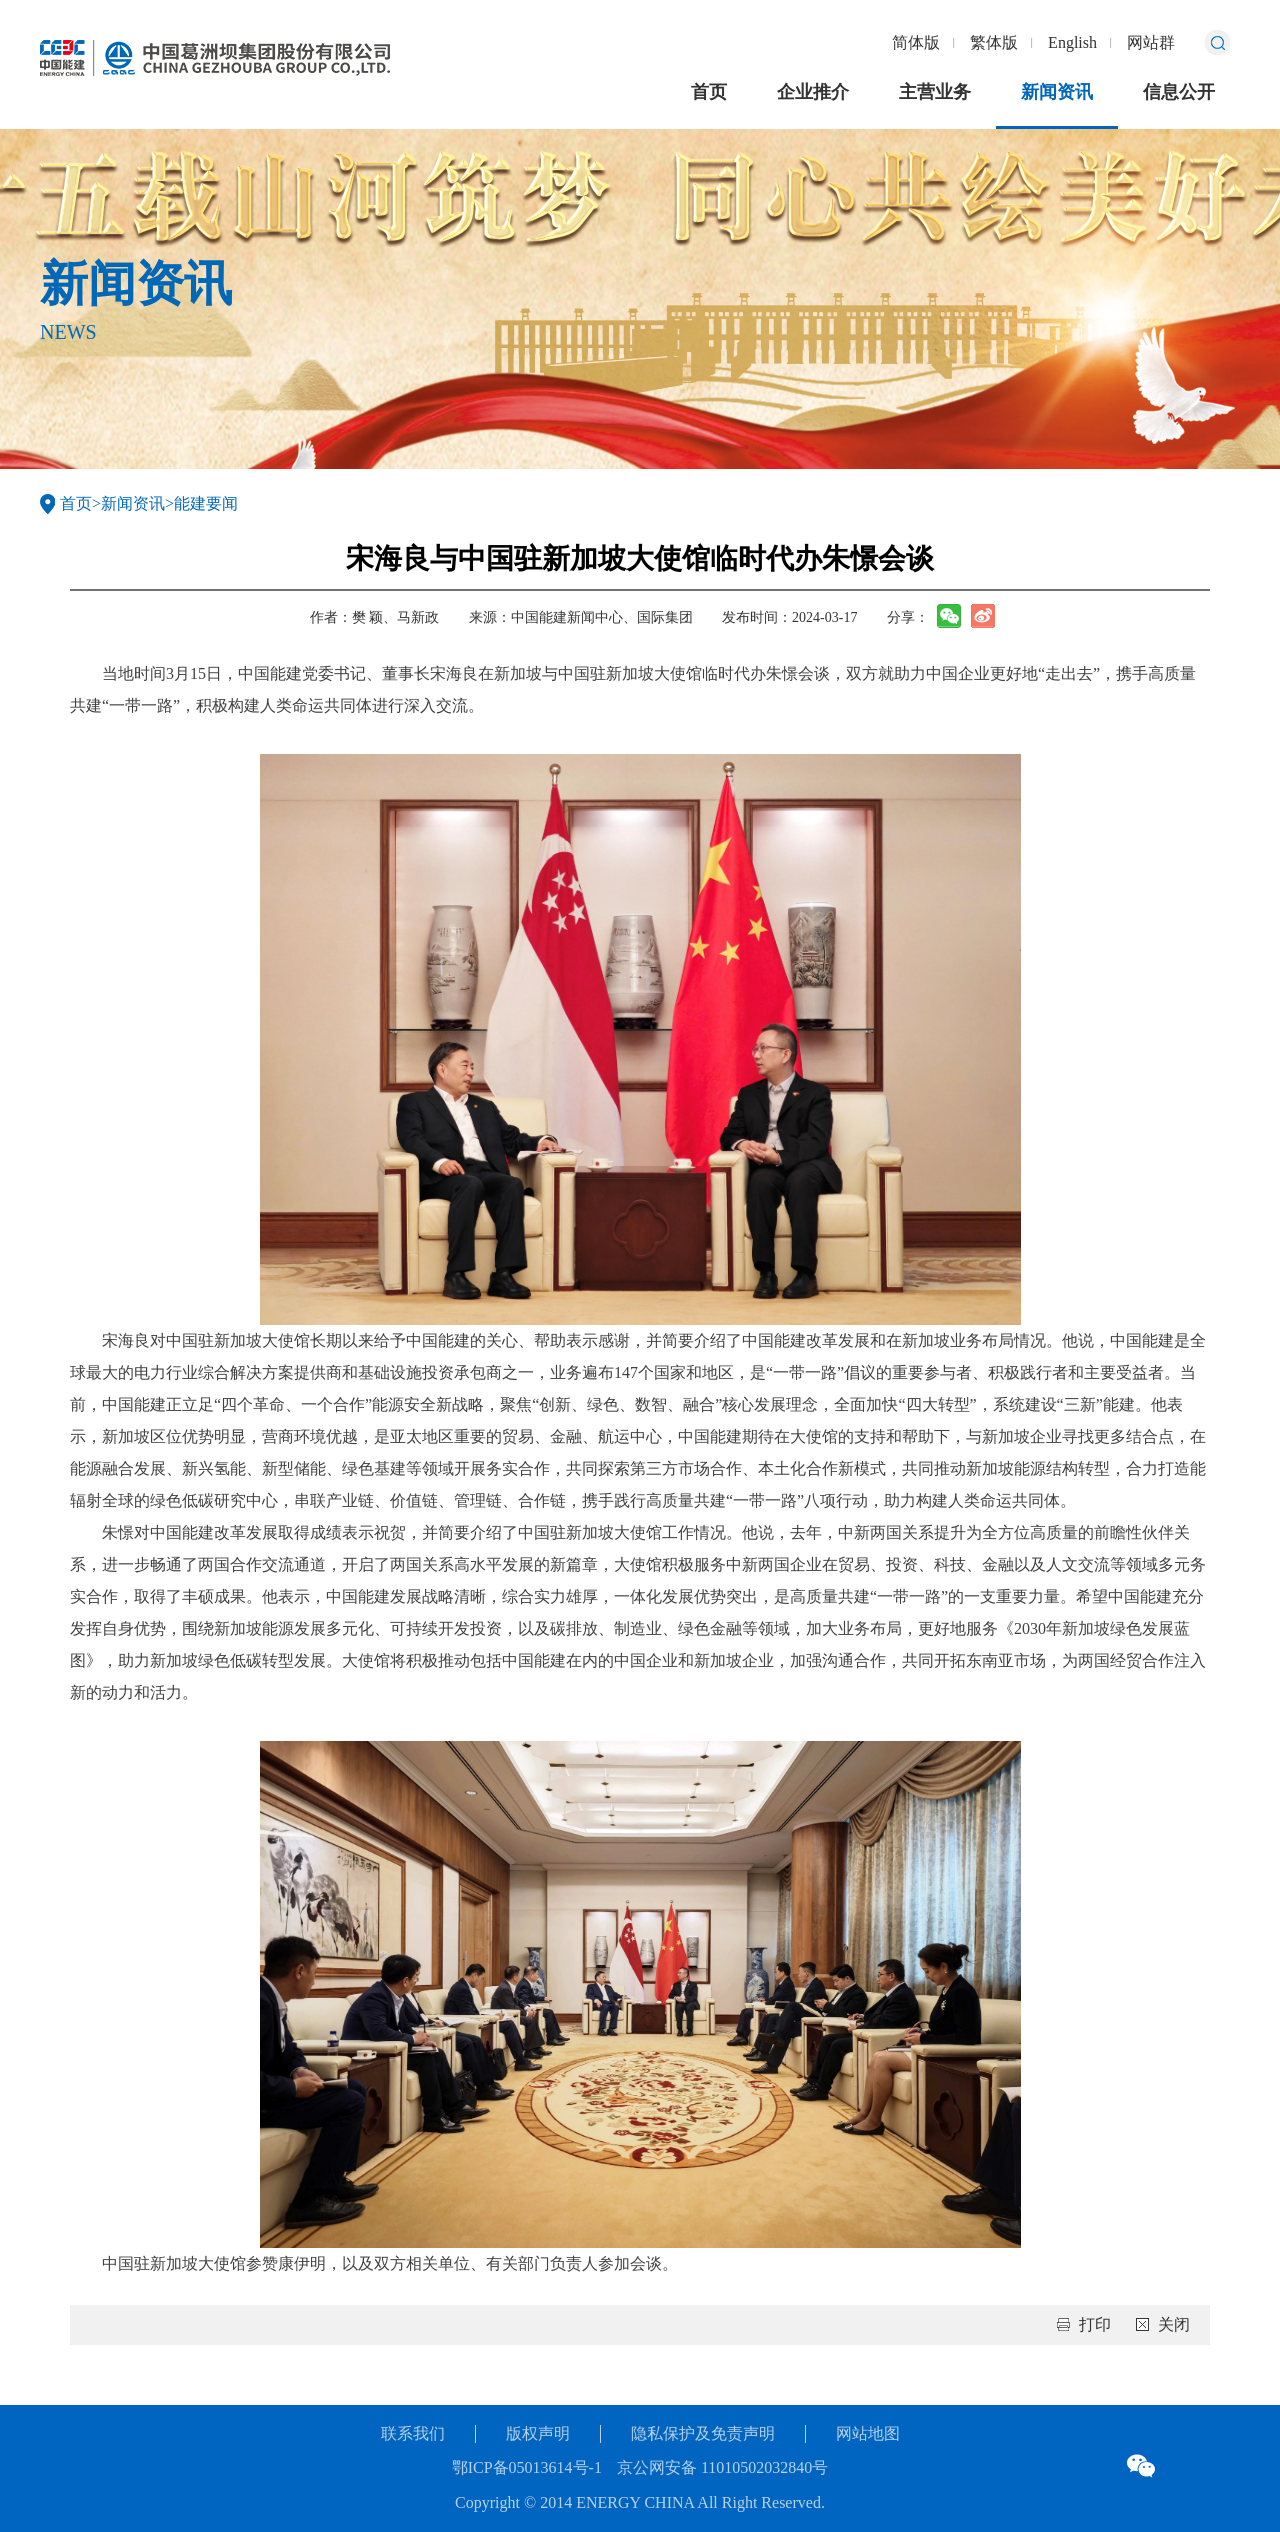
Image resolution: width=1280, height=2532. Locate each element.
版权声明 (538, 2433)
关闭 (1174, 2324)
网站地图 (868, 2433)
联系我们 (413, 2433)
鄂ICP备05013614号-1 (527, 2467)
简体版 (916, 42)
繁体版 (994, 42)
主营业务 (935, 92)
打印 (1095, 2324)
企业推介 (813, 92)
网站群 (1151, 42)
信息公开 (1179, 92)
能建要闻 (206, 503)
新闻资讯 (1057, 92)
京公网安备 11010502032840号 (722, 2467)
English (1072, 42)
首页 (709, 92)
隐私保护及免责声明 (703, 2433)
